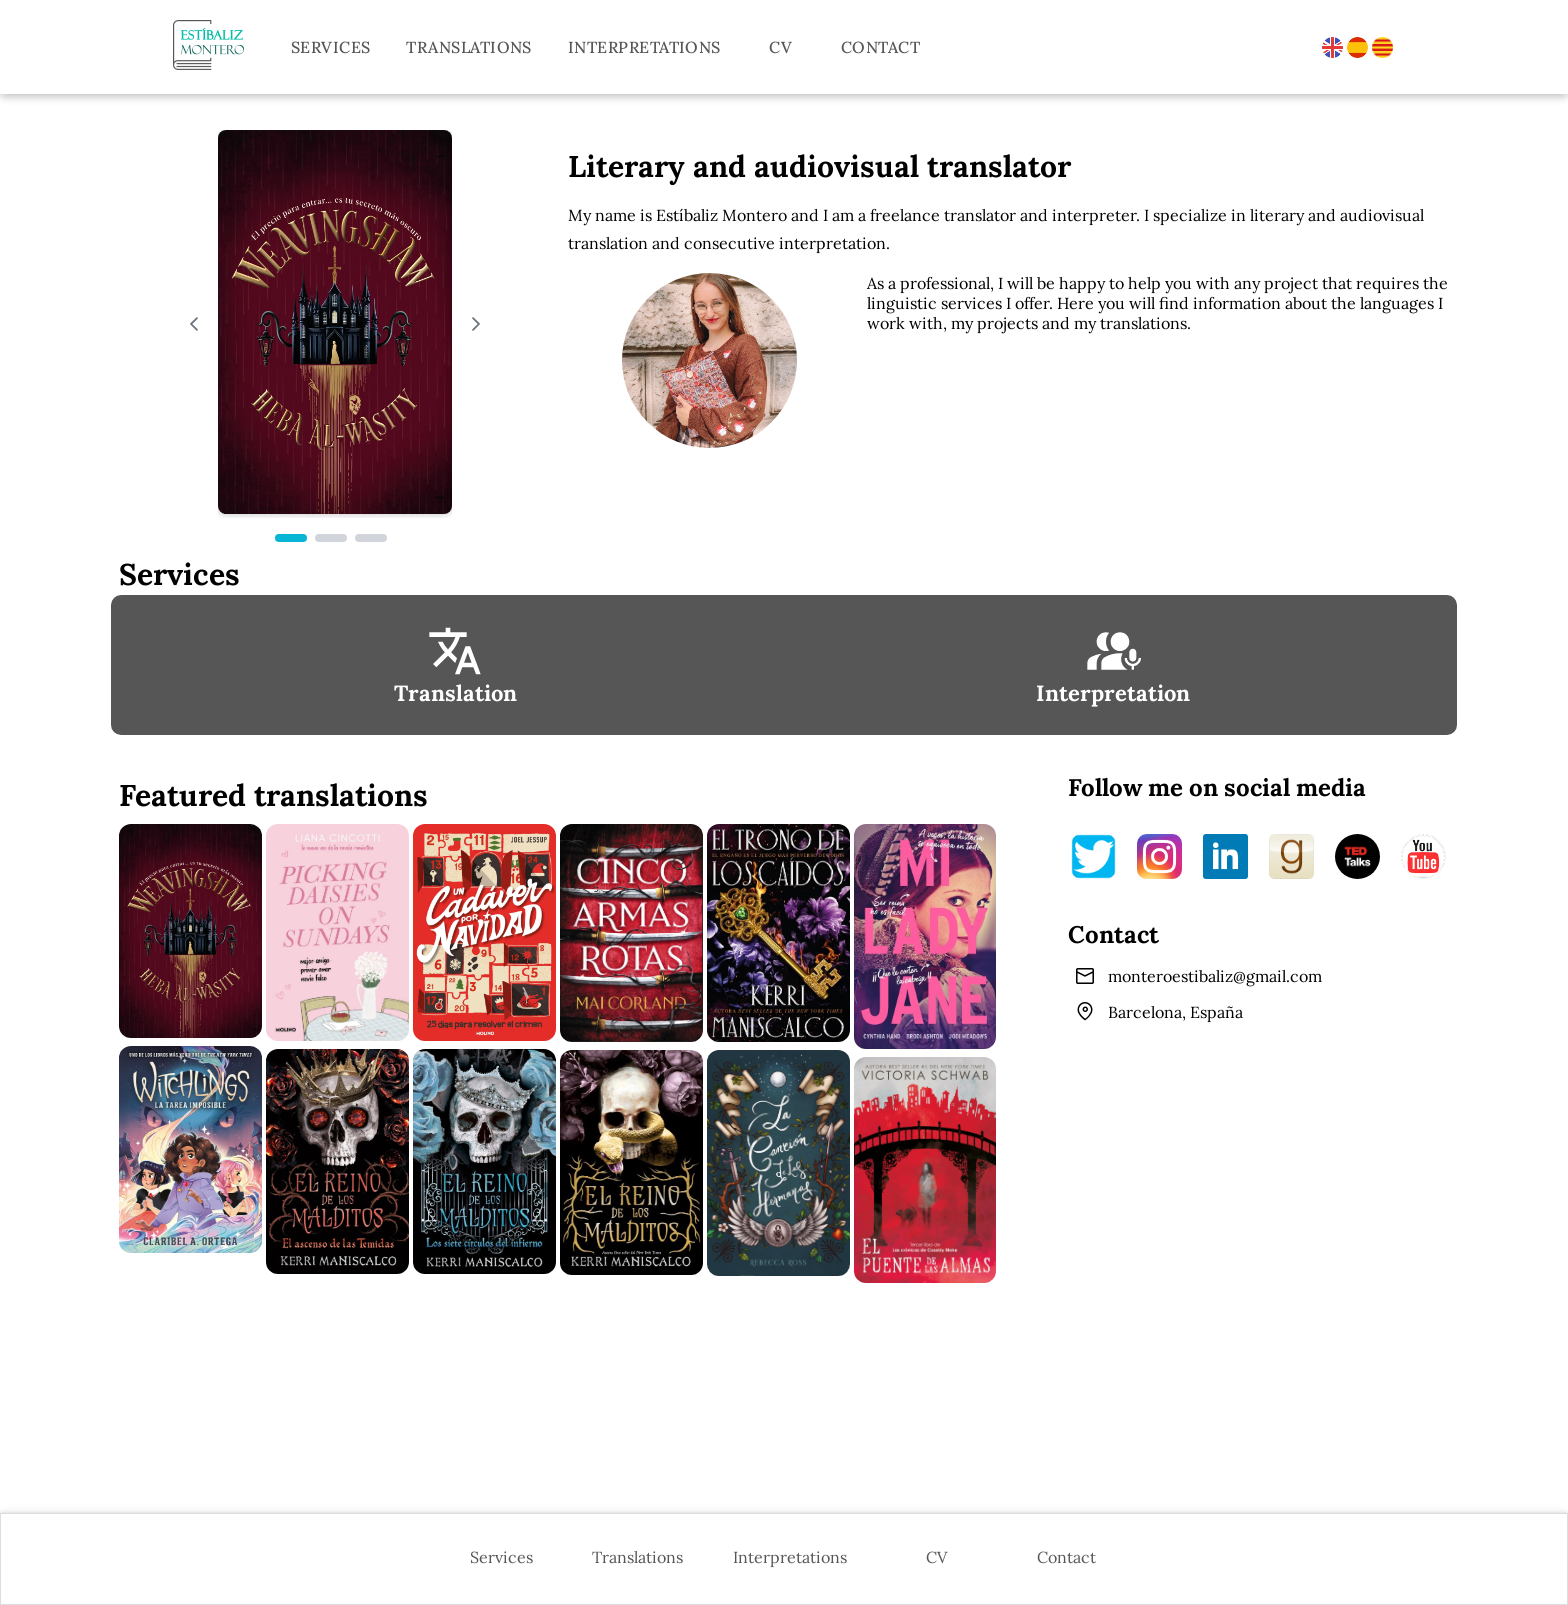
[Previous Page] (194, 324)
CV (780, 47)
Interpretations (644, 47)
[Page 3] (371, 538)
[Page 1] (291, 538)
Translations (469, 47)
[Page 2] (331, 538)
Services (331, 47)
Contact (880, 47)
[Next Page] (476, 324)
